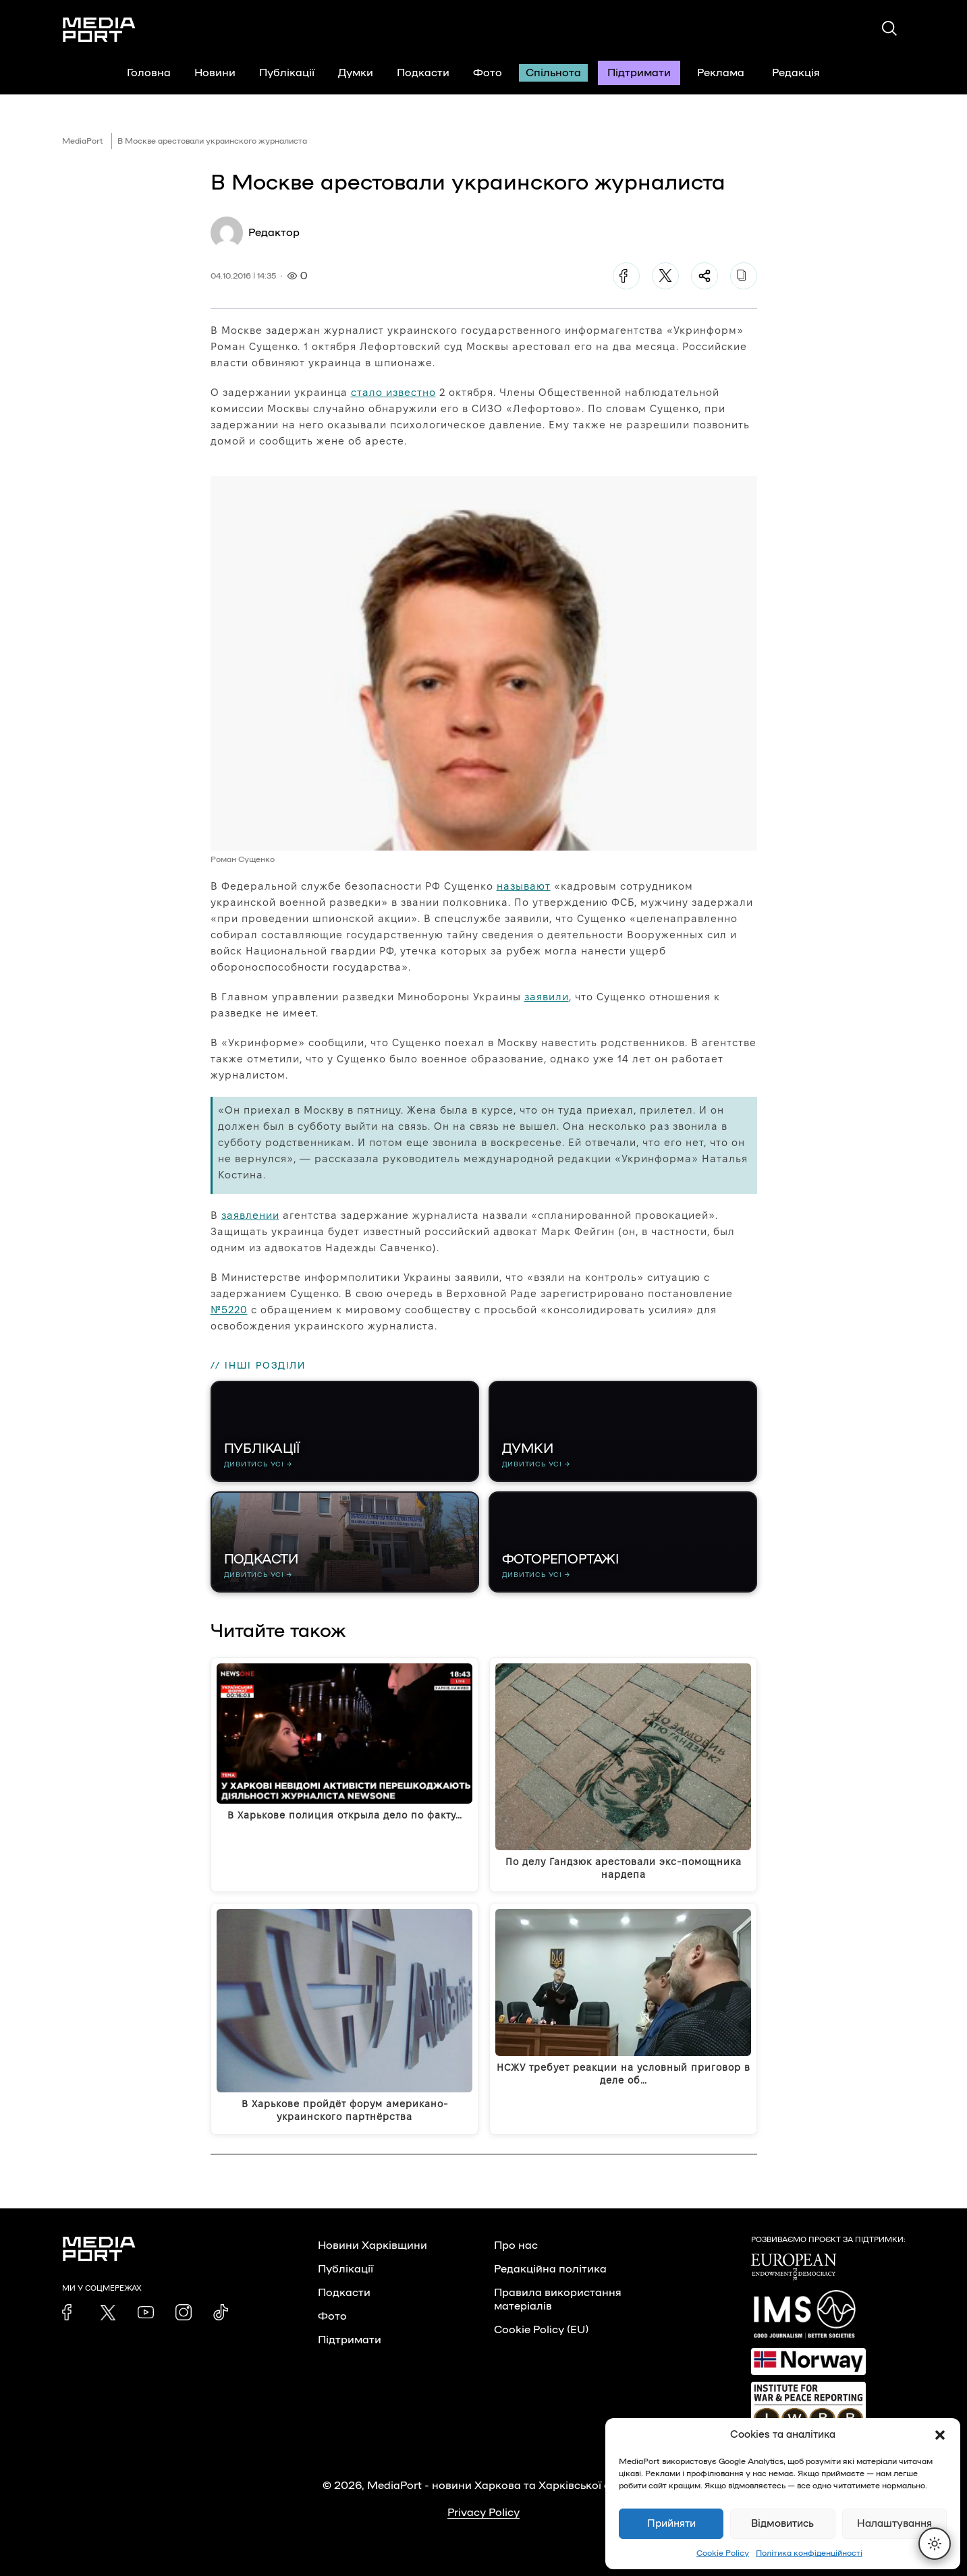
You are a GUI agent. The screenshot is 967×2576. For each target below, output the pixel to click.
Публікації (286, 72)
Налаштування (894, 2524)
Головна (149, 72)
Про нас (516, 2245)
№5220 (229, 1309)
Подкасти (423, 72)
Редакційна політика (550, 2269)
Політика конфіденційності (809, 2553)
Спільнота (553, 72)
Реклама (720, 72)
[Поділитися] (704, 275)
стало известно (393, 392)
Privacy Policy (483, 2512)
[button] (940, 2435)
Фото (487, 72)
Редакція (804, 72)
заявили (546, 996)
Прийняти (671, 2524)
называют (524, 886)
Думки (355, 72)
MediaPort (82, 141)
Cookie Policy (722, 2553)
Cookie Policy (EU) (541, 2329)
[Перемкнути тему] (934, 2543)
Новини (215, 72)
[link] (70, 2312)
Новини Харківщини (372, 2245)
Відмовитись (782, 2524)
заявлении (250, 1215)
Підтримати (639, 72)
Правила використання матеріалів (557, 2299)
